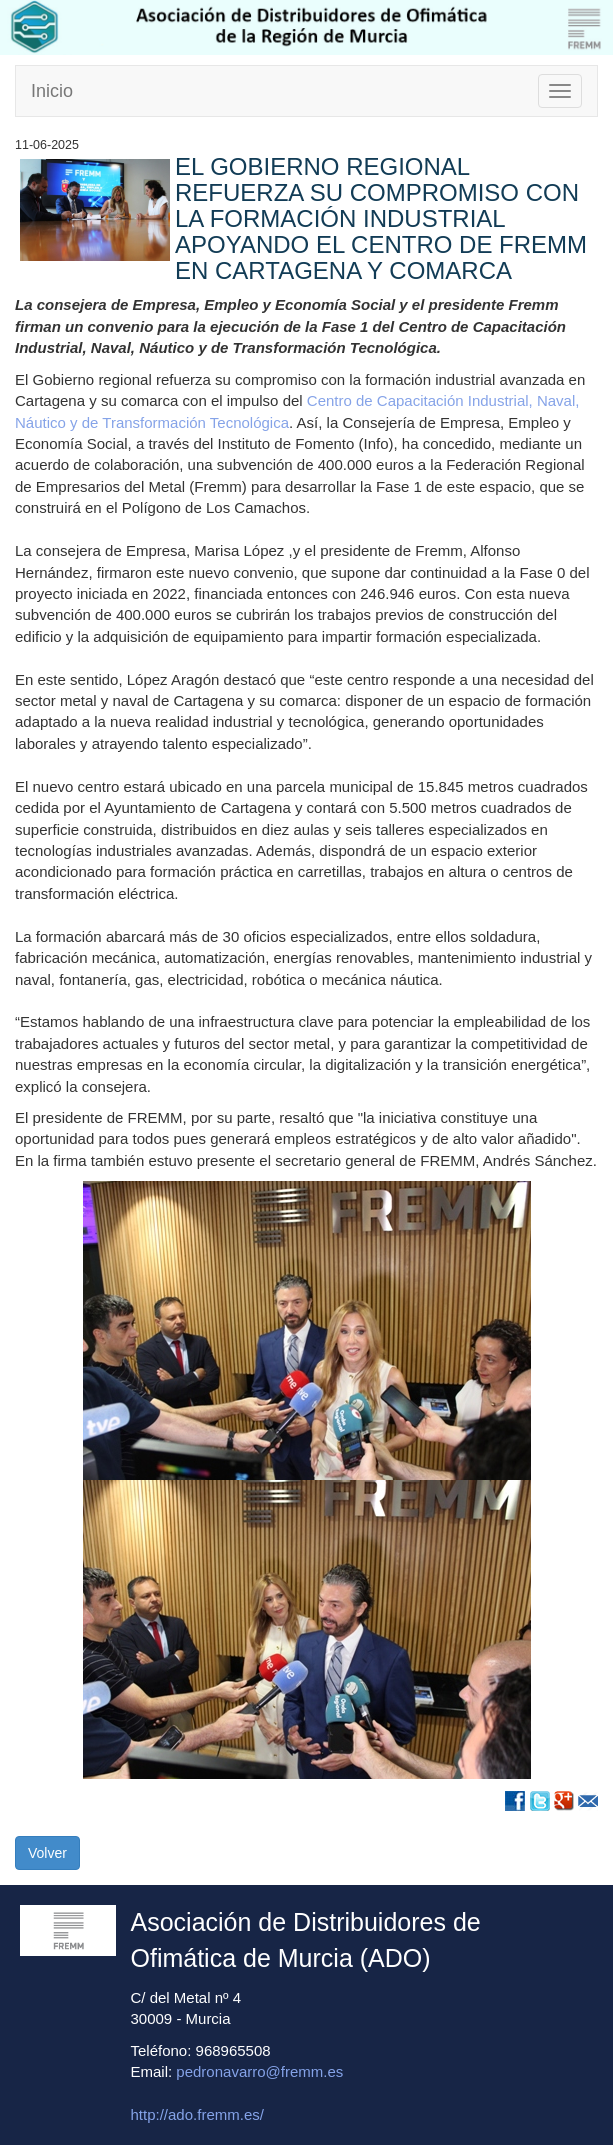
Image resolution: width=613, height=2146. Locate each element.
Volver (47, 1853)
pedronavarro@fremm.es (259, 2071)
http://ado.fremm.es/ (197, 2114)
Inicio (52, 91)
